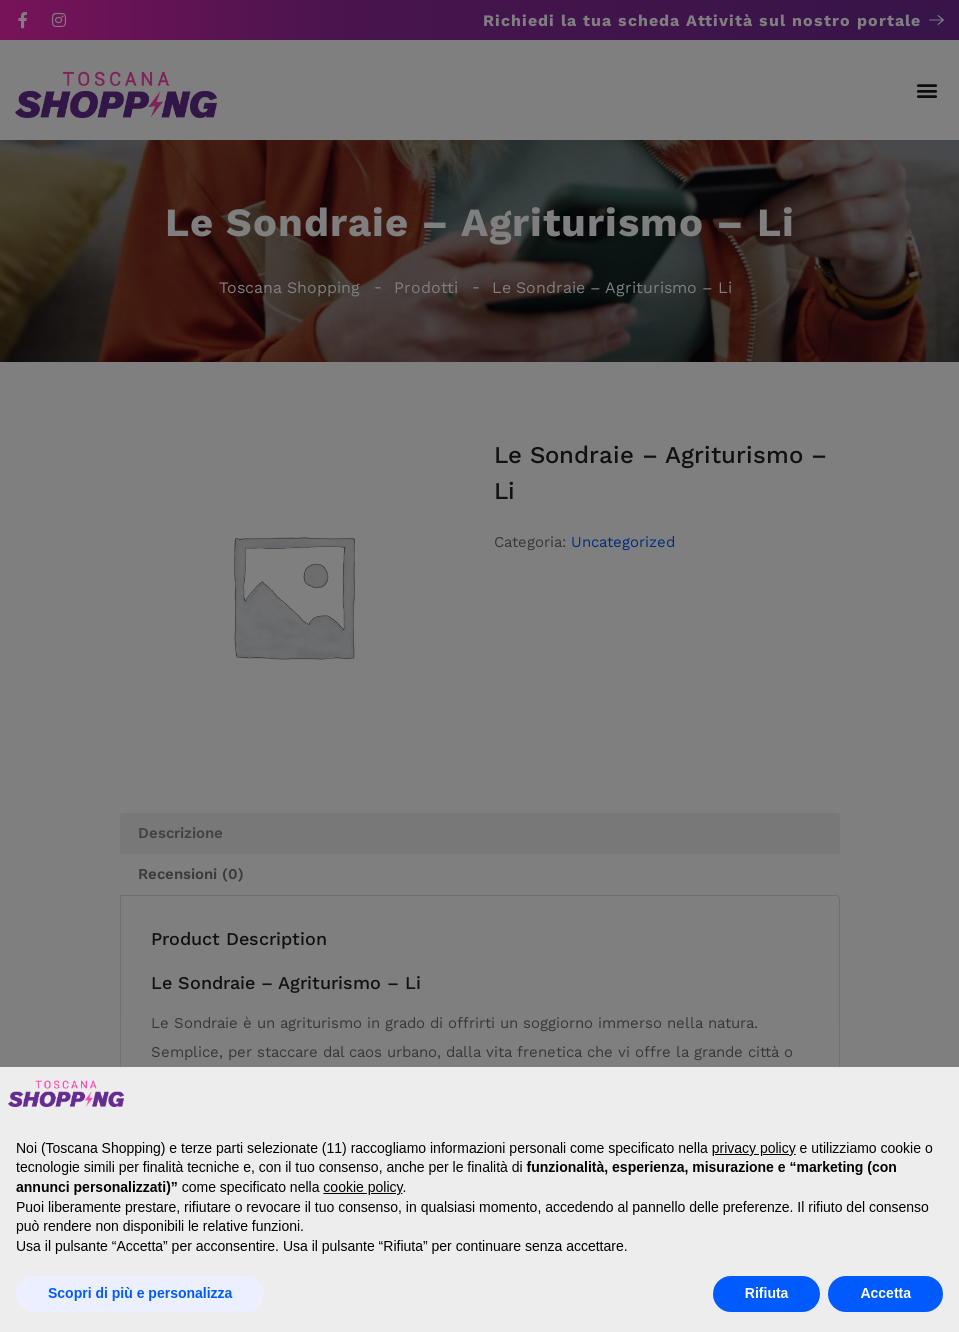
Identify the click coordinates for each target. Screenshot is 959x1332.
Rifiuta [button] (767, 1293)
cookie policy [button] (362, 1187)
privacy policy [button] (754, 1148)
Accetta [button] (885, 1293)
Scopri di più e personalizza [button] (140, 1293)
